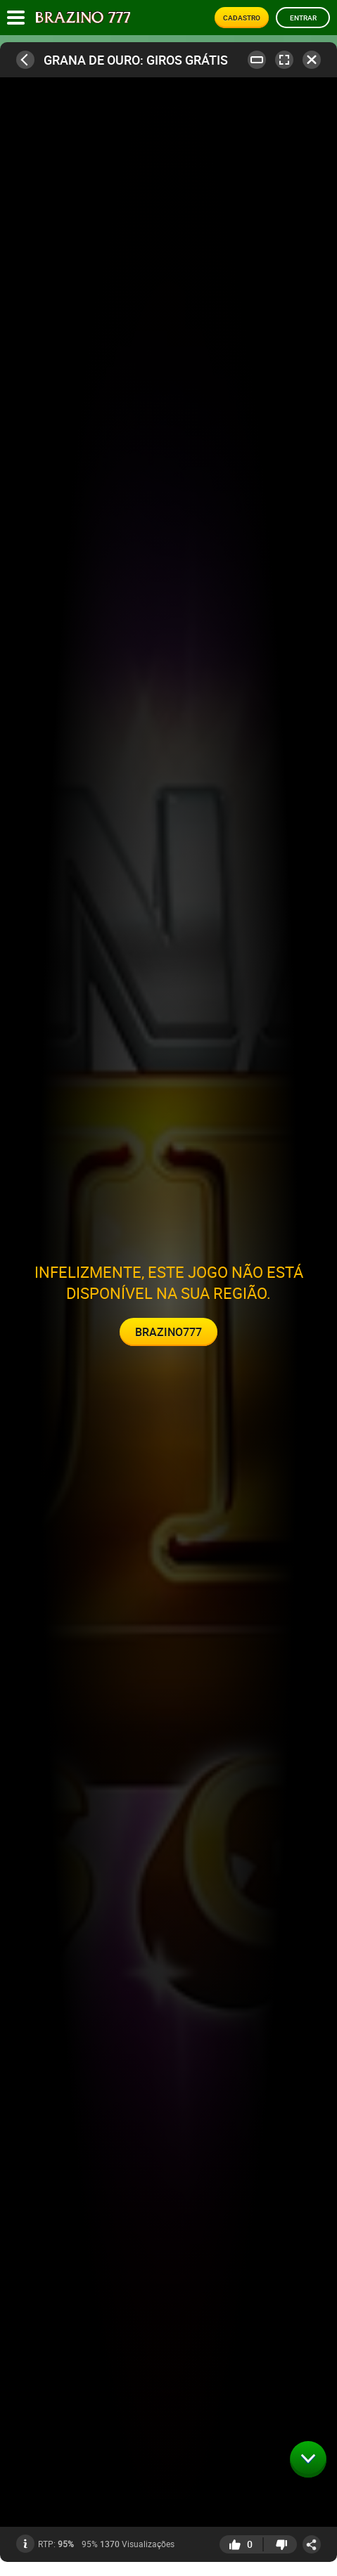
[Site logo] (83, 17)
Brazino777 (168, 1332)
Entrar (303, 17)
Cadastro (241, 17)
